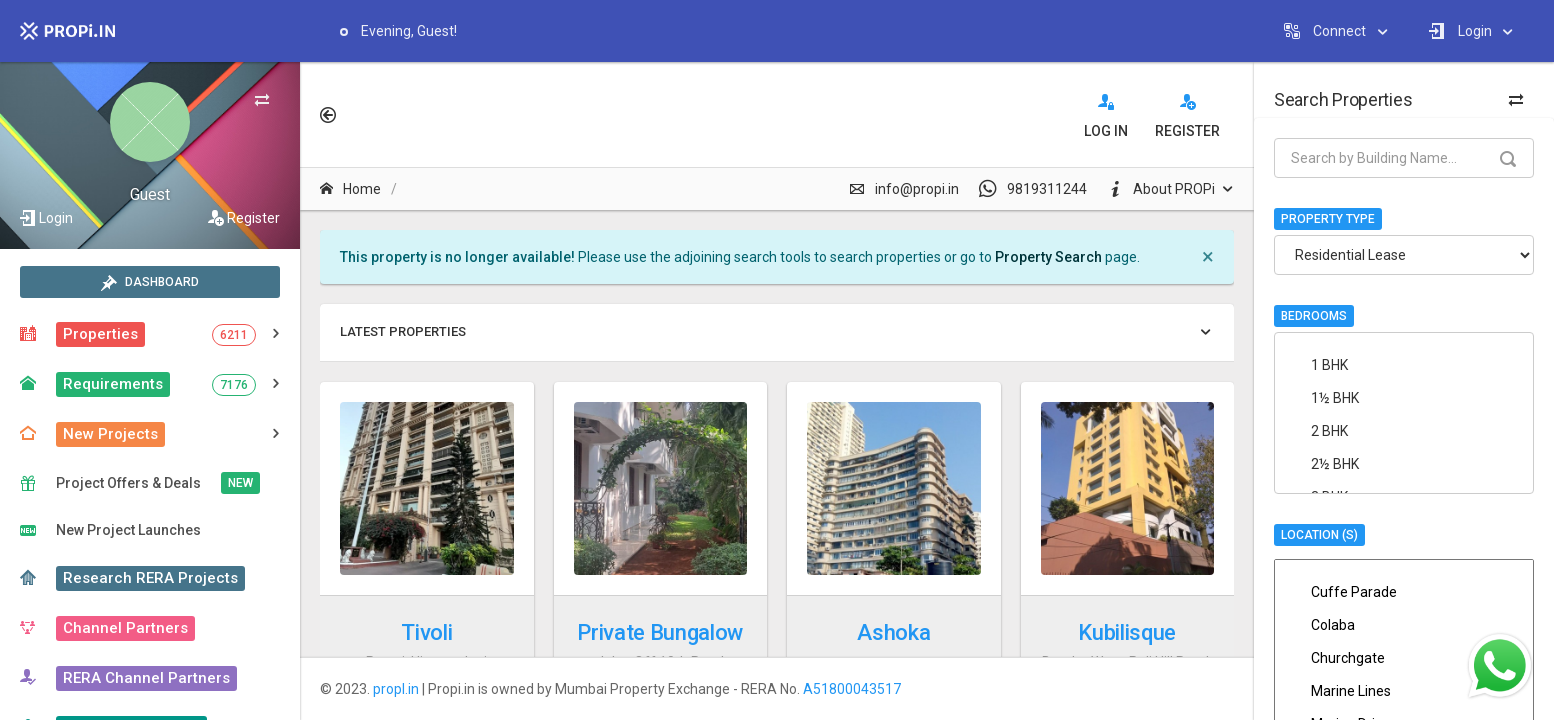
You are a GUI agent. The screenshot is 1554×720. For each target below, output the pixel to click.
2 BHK (1388, 431)
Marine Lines (1404, 691)
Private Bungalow (660, 632)
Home (350, 189)
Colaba (1404, 625)
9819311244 (1033, 189)
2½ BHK (1388, 464)
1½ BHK (1388, 398)
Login (56, 218)
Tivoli (426, 632)
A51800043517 (852, 689)
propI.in (396, 689)
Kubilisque (1127, 632)
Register (253, 218)
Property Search (1048, 257)
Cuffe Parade (1404, 592)
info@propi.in (904, 189)
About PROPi (1161, 189)
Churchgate (1404, 658)
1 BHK (1388, 365)
